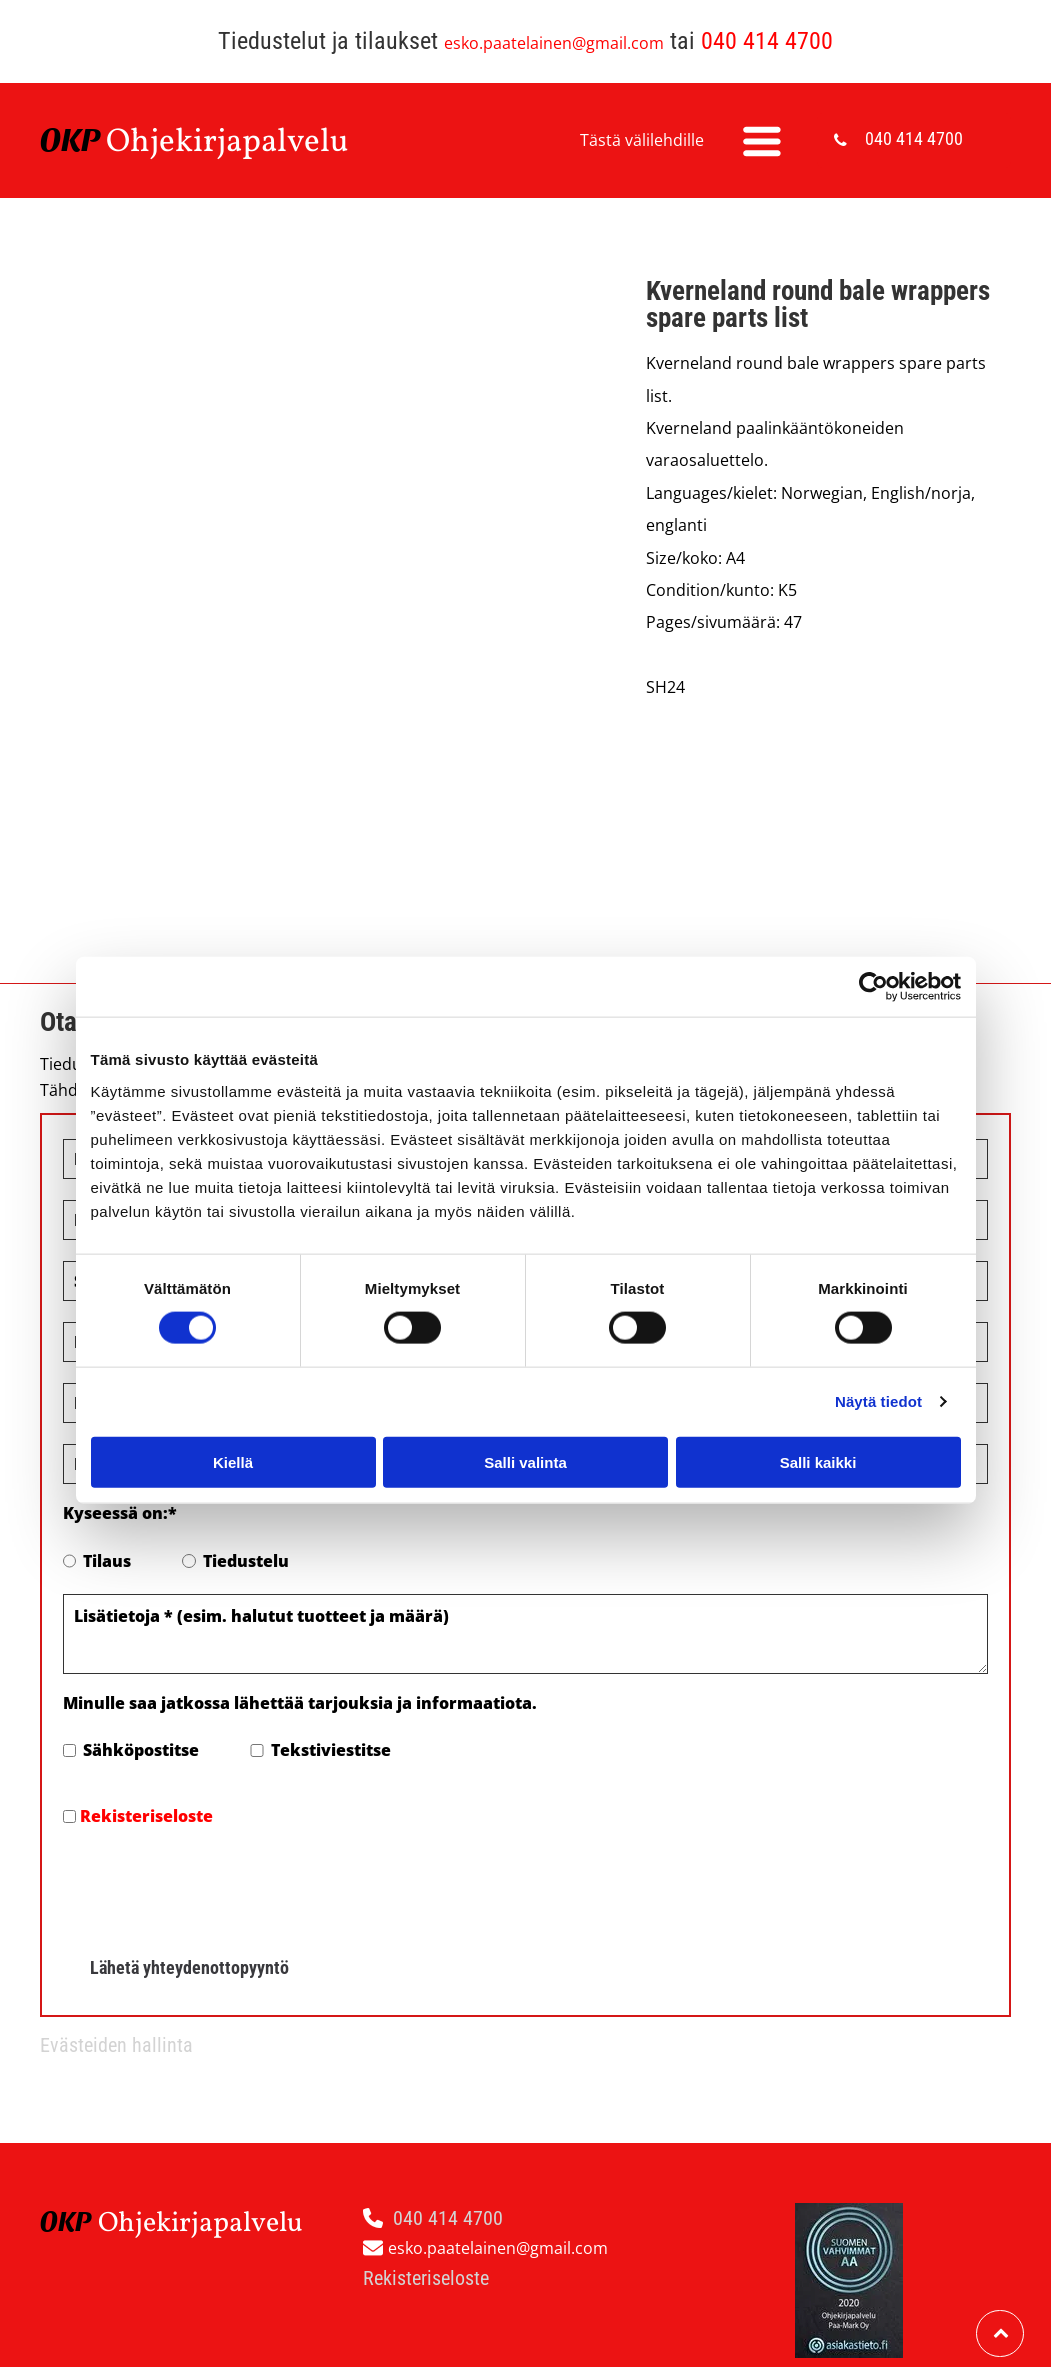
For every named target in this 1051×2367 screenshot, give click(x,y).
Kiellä (233, 1461)
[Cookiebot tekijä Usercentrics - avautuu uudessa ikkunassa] (873, 987)
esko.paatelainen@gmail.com (554, 43)
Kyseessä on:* (120, 1513)
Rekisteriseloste (146, 1816)
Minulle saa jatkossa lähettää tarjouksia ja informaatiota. (300, 1703)
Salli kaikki (818, 1461)
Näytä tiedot (878, 1401)
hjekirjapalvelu (239, 143)
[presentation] (215, 1885)
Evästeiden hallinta (116, 2045)
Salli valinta (525, 1461)
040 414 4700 (767, 41)
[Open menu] (762, 141)
